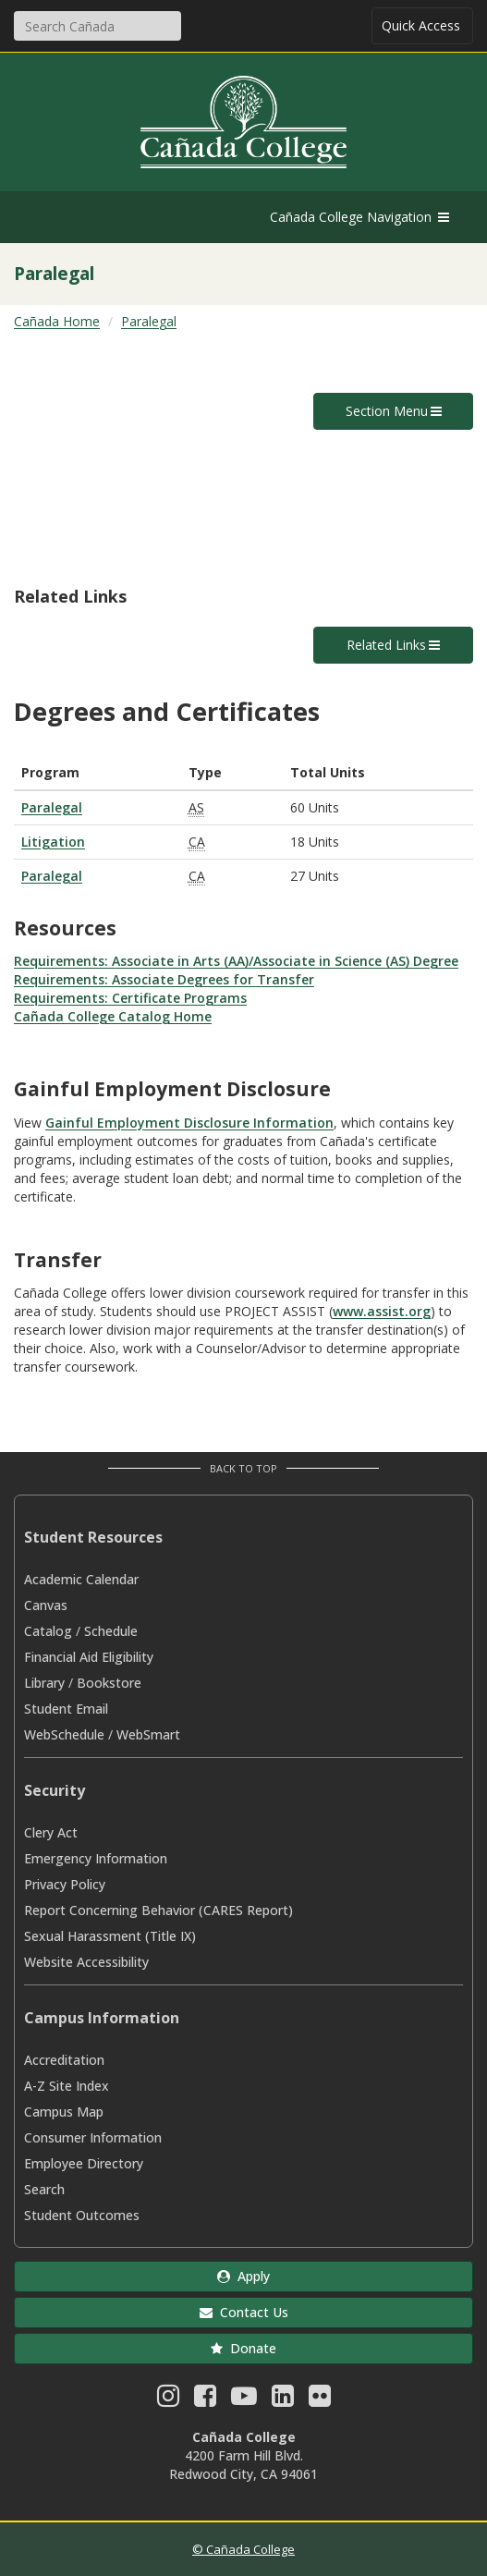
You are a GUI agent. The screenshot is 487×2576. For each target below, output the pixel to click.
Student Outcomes (82, 2215)
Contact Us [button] (244, 2312)
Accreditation (64, 2060)
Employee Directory (83, 2163)
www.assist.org (382, 1311)
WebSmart (148, 1734)
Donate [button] (243, 2348)
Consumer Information (93, 2137)
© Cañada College (243, 2549)
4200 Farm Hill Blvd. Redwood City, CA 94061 (243, 2465)
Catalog (48, 1631)
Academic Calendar (81, 1579)
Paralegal (149, 321)
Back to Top (243, 1468)
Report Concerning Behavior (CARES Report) (158, 1910)
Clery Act (51, 1832)
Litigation (53, 841)
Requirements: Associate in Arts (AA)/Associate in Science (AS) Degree (236, 961)
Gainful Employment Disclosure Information (189, 1122)
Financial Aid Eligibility (88, 1657)
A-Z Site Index (66, 2085)
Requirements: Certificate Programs (130, 998)
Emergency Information (95, 1858)
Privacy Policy (64, 1884)
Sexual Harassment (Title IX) (110, 1936)
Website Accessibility (86, 1962)
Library (44, 1682)
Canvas (45, 1605)
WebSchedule (64, 1734)
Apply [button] (243, 2276)
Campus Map (63, 2111)
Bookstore (109, 1682)
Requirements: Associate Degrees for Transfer (164, 979)
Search (44, 2189)
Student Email (66, 1708)
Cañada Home (57, 321)
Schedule (111, 1631)
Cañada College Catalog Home (113, 1016)
